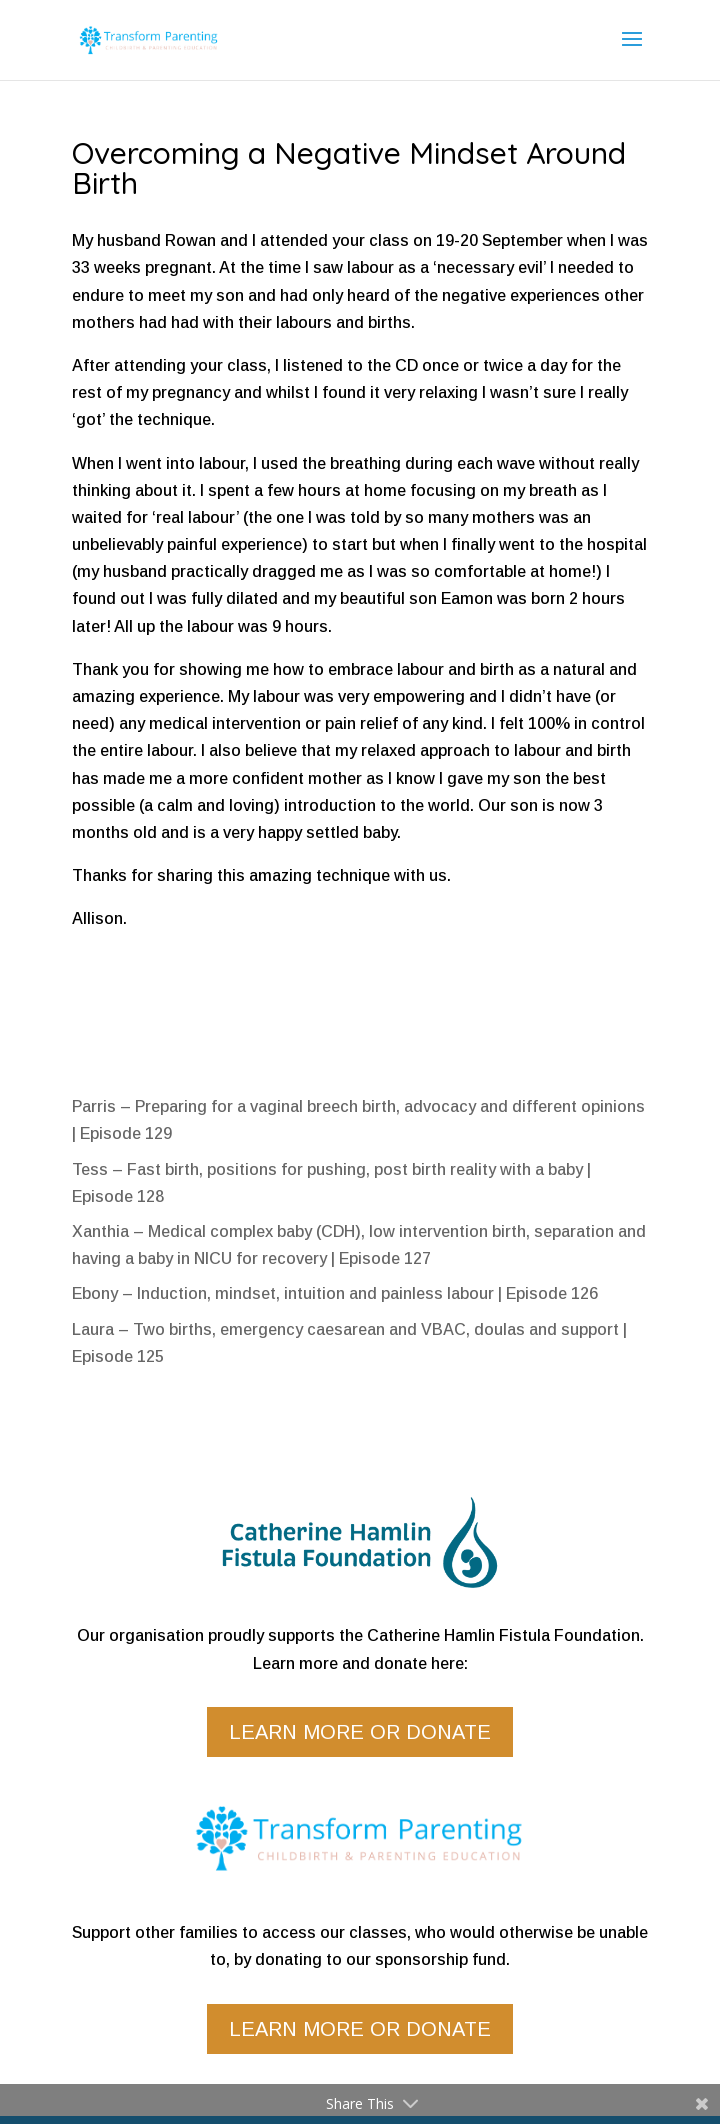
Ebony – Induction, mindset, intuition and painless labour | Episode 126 (335, 1293)
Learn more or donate (360, 1732)
